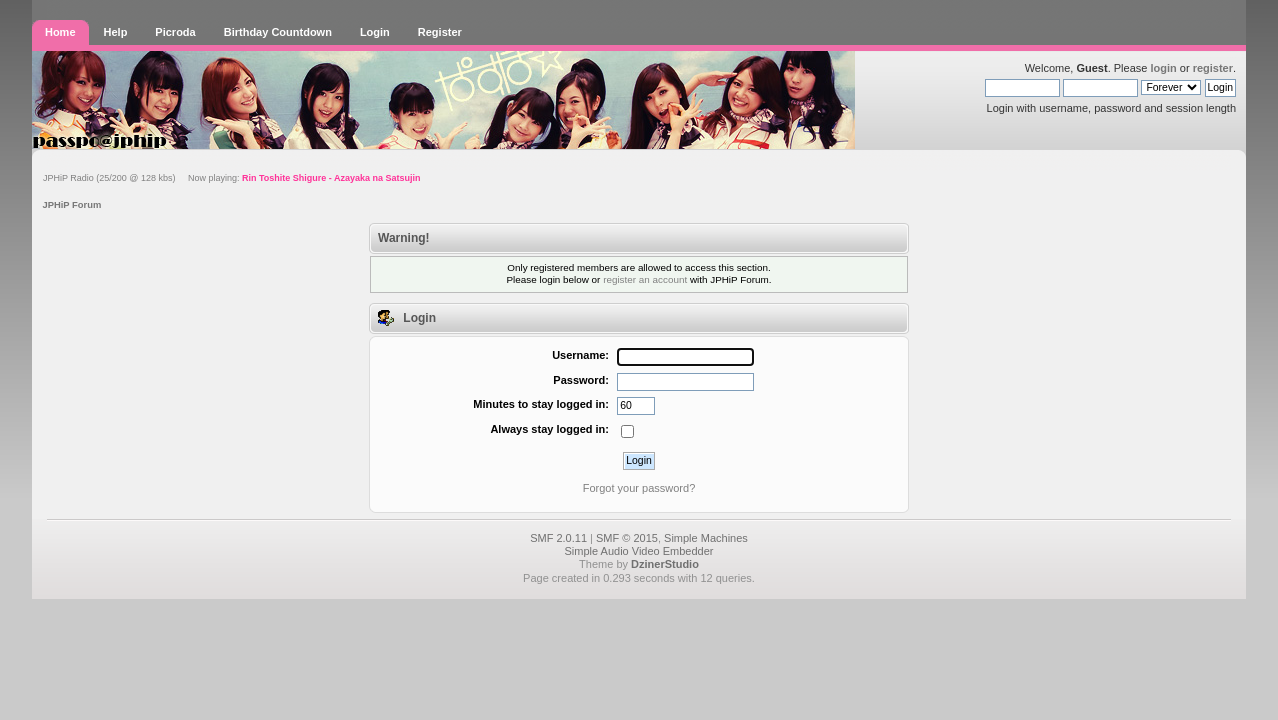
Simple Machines (706, 538)
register (1213, 68)
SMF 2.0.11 (558, 538)
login (1163, 68)
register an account (645, 279)
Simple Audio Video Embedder (638, 551)
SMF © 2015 (627, 538)
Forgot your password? (639, 488)
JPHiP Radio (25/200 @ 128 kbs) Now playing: (232, 178)
